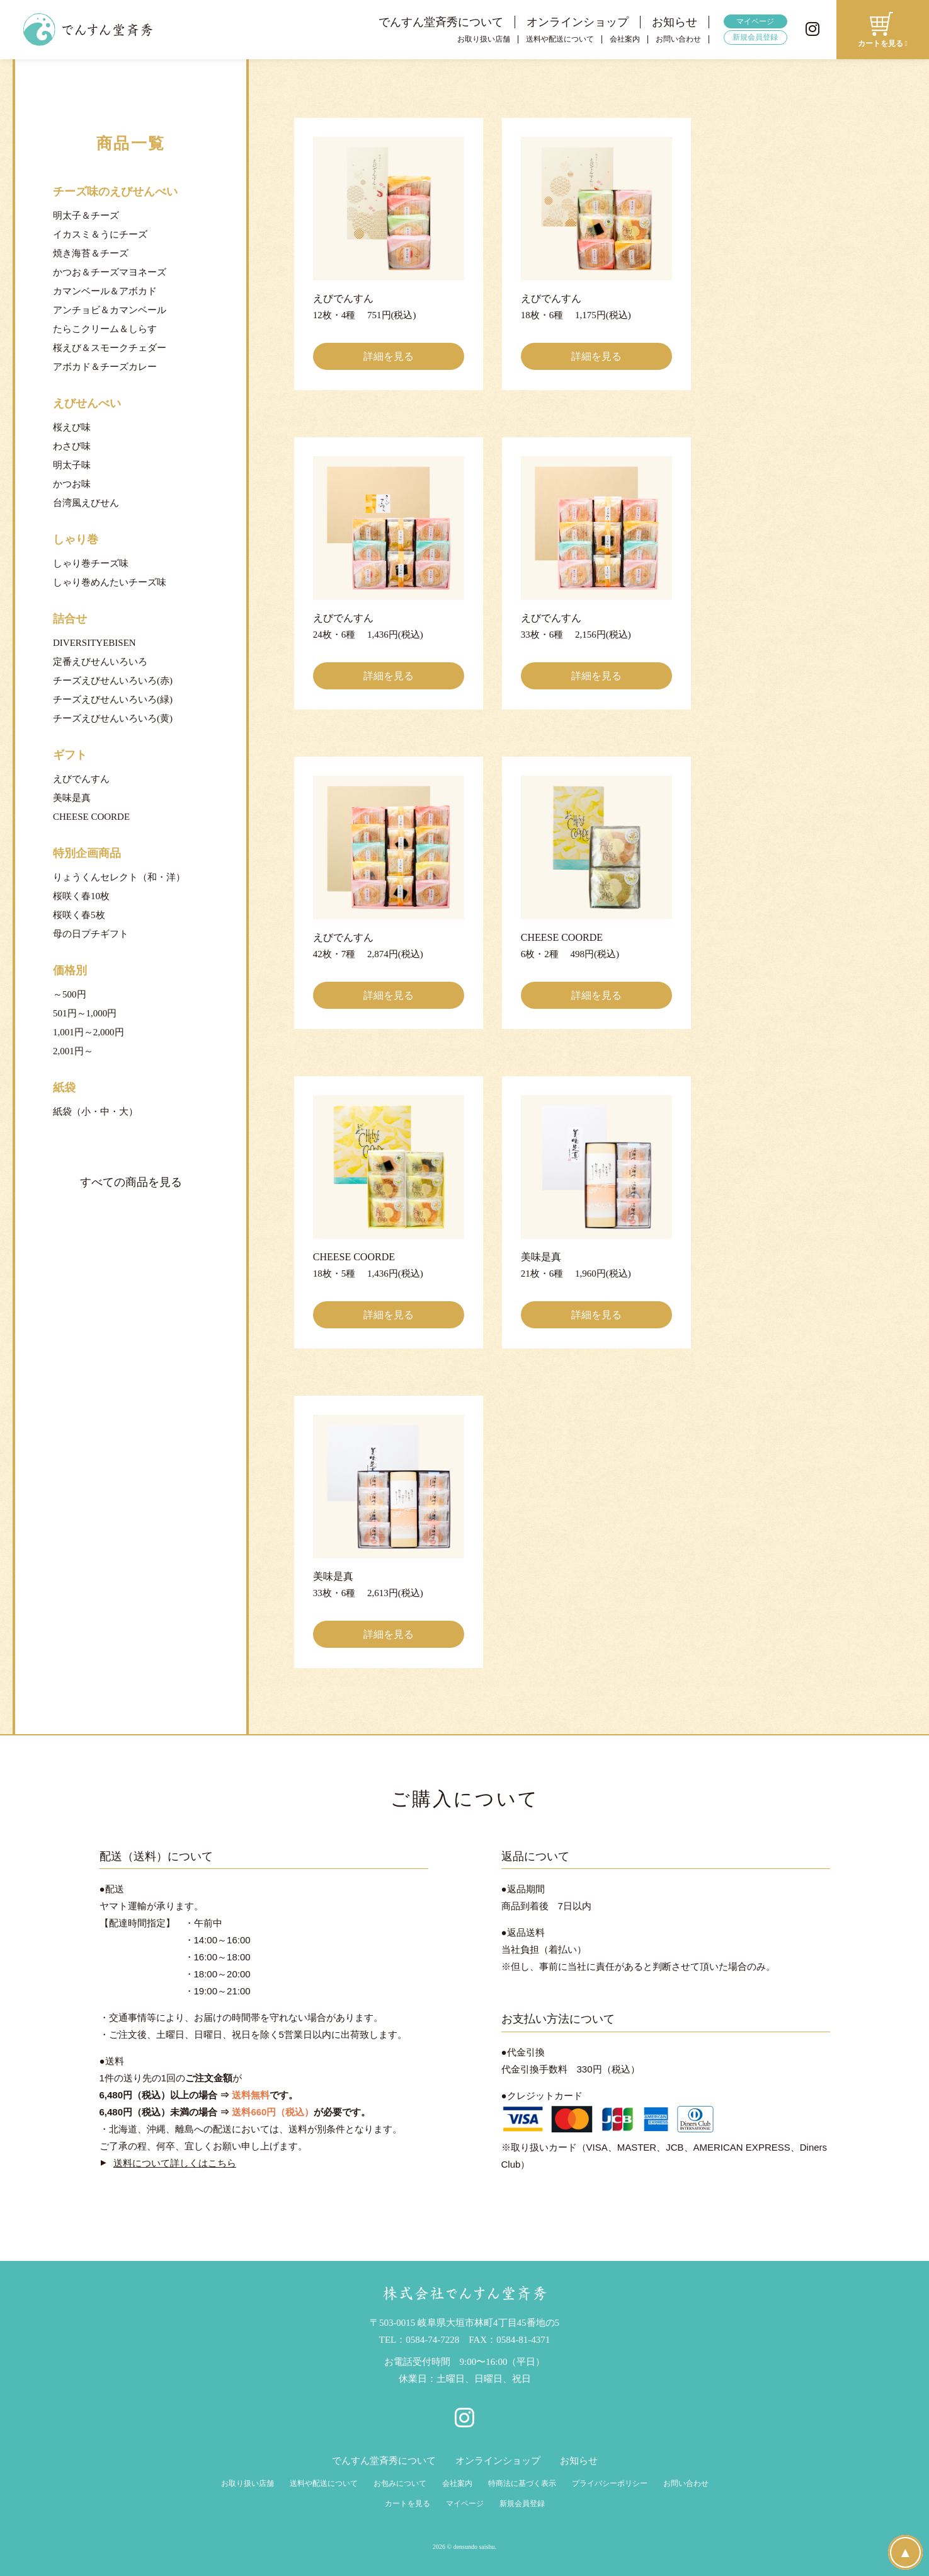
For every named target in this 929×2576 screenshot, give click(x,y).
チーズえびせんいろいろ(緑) (113, 699)
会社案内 (625, 39)
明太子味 (72, 465)
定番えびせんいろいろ (100, 662)
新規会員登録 (755, 37)
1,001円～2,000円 (88, 1032)
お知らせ (674, 22)
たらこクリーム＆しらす (105, 329)
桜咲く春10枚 (81, 896)
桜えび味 (72, 427)
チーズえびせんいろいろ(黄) (113, 718)
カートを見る (407, 2503)
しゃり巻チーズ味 (90, 563)
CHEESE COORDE (91, 817)
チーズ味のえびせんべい (115, 191)
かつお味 (72, 484)
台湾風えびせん (86, 503)
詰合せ (70, 618)
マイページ (755, 21)
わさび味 (72, 446)
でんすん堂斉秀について (441, 22)
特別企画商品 (87, 853)
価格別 (70, 970)
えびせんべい (87, 403)
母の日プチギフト (90, 934)
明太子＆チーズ (86, 215)
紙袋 (64, 1087)
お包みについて (399, 2483)
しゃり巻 (75, 539)
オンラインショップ (578, 22)
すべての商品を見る (131, 1182)
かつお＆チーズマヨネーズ (109, 272)
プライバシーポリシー (609, 2483)
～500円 (69, 994)
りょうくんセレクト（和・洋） (119, 877)
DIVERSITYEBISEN (94, 643)
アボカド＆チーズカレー (105, 367)
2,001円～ (73, 1051)
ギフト (70, 755)
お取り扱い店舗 (483, 39)
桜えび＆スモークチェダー (109, 348)
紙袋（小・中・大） (95, 1112)
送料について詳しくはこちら (174, 2163)
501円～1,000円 (85, 1013)
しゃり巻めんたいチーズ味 (109, 582)
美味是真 (72, 798)
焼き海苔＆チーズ (90, 253)
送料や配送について (560, 39)
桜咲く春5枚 (79, 915)
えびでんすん (81, 779)
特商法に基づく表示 (522, 2483)
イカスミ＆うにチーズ (100, 234)
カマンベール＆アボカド (105, 291)
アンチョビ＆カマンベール (109, 310)
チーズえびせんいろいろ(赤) (113, 681)
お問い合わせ (678, 39)
